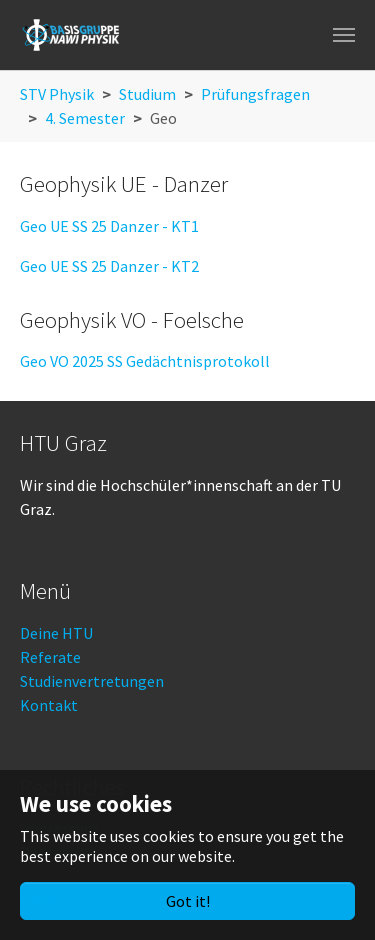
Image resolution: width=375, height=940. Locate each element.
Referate (50, 657)
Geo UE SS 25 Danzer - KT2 (109, 266)
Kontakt (49, 705)
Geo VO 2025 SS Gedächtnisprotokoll (145, 361)
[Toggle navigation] (344, 35)
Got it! (188, 901)
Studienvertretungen (92, 681)
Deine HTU (56, 633)
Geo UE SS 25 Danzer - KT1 (109, 226)
